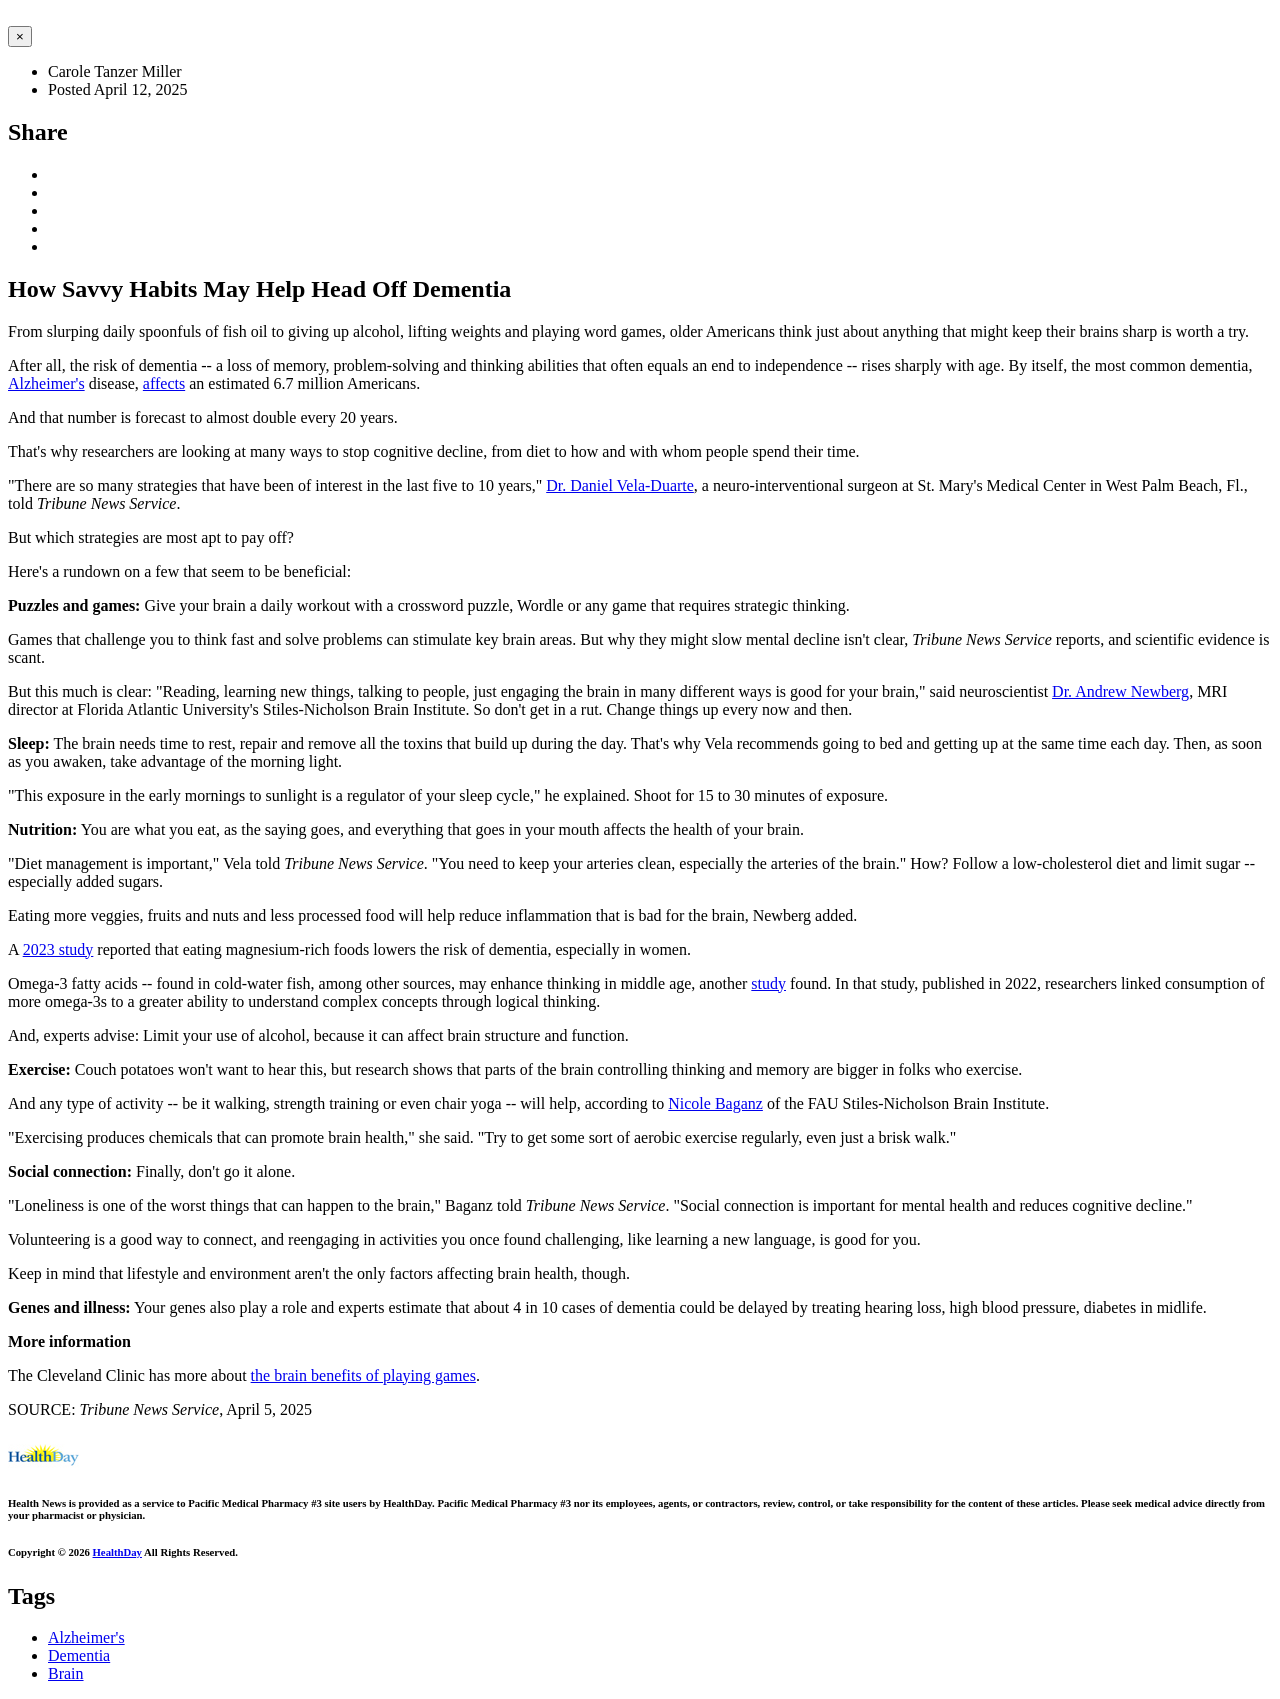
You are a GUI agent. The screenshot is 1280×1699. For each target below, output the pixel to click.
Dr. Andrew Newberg (1120, 691)
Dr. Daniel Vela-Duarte (620, 485)
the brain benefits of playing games (363, 1375)
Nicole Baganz (715, 1103)
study (768, 983)
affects (164, 383)
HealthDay (117, 1552)
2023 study (58, 949)
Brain (66, 1673)
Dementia (79, 1655)
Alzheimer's (46, 383)
